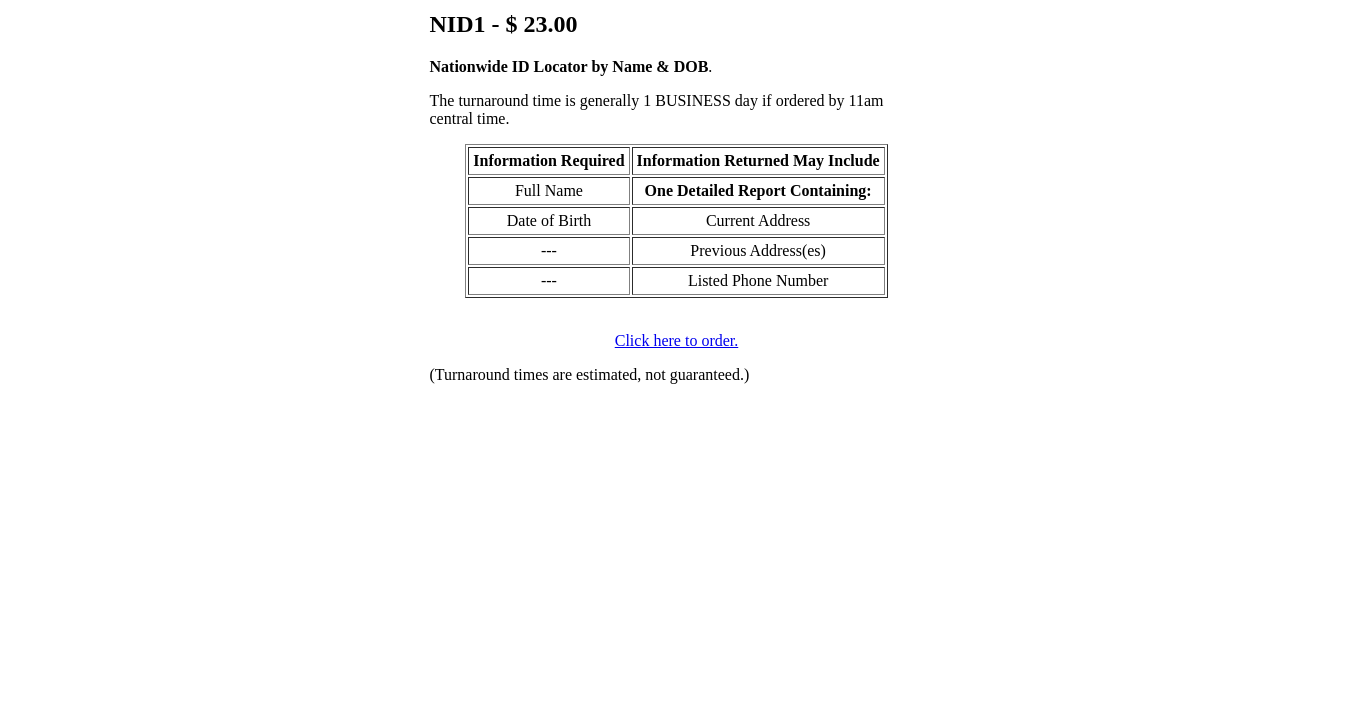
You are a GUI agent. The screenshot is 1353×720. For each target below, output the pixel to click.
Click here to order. (677, 340)
